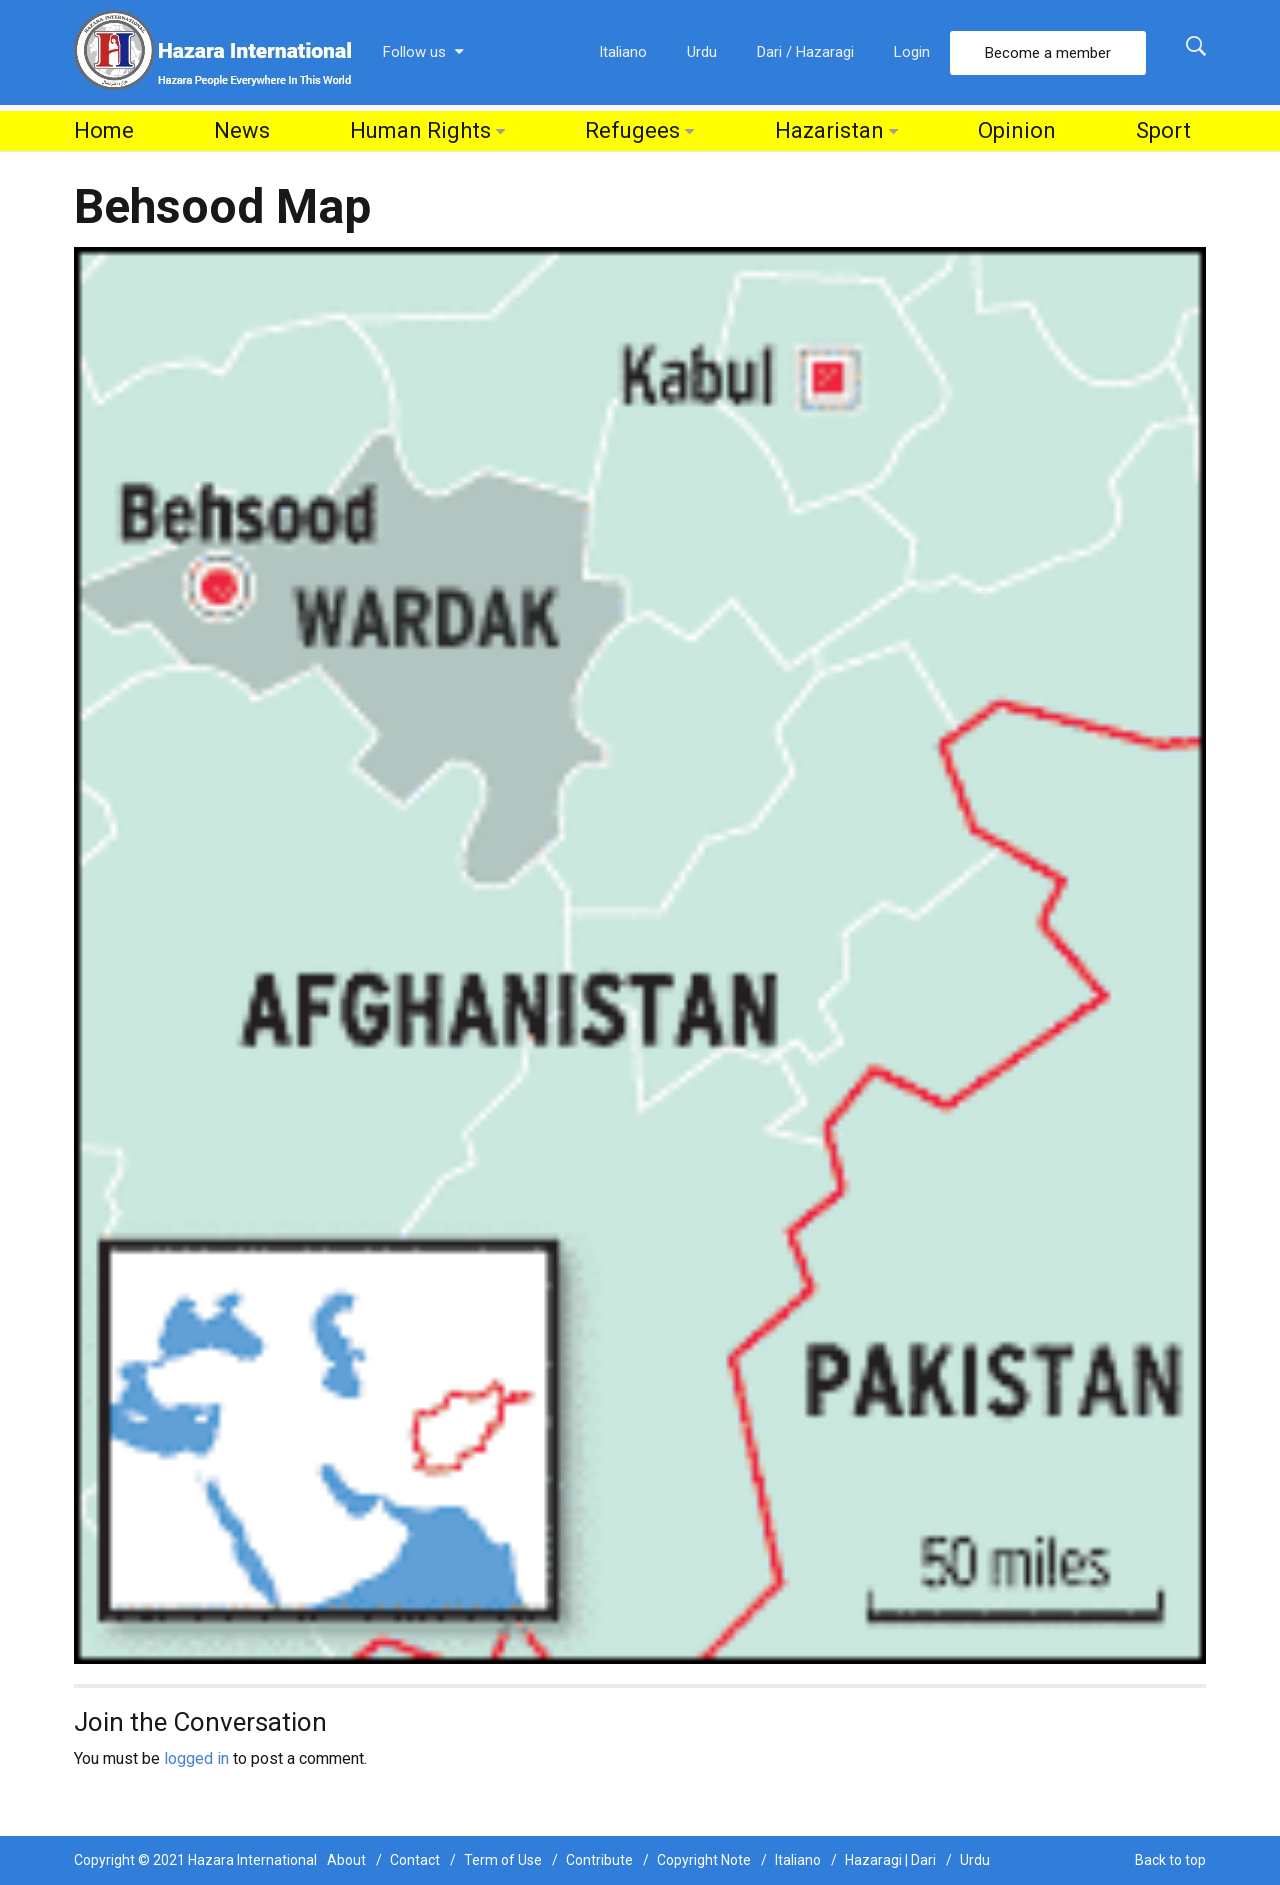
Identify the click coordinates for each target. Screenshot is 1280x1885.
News (242, 130)
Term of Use (503, 1860)
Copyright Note (704, 1860)
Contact (415, 1860)
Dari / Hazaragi (805, 52)
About (346, 1860)
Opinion (1017, 130)
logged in (196, 1758)
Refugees (632, 130)
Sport (1163, 130)
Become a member (1048, 53)
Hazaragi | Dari (890, 1860)
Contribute (599, 1860)
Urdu (702, 52)
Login (912, 52)
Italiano (623, 52)
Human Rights (420, 130)
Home (104, 130)
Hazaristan (829, 130)
